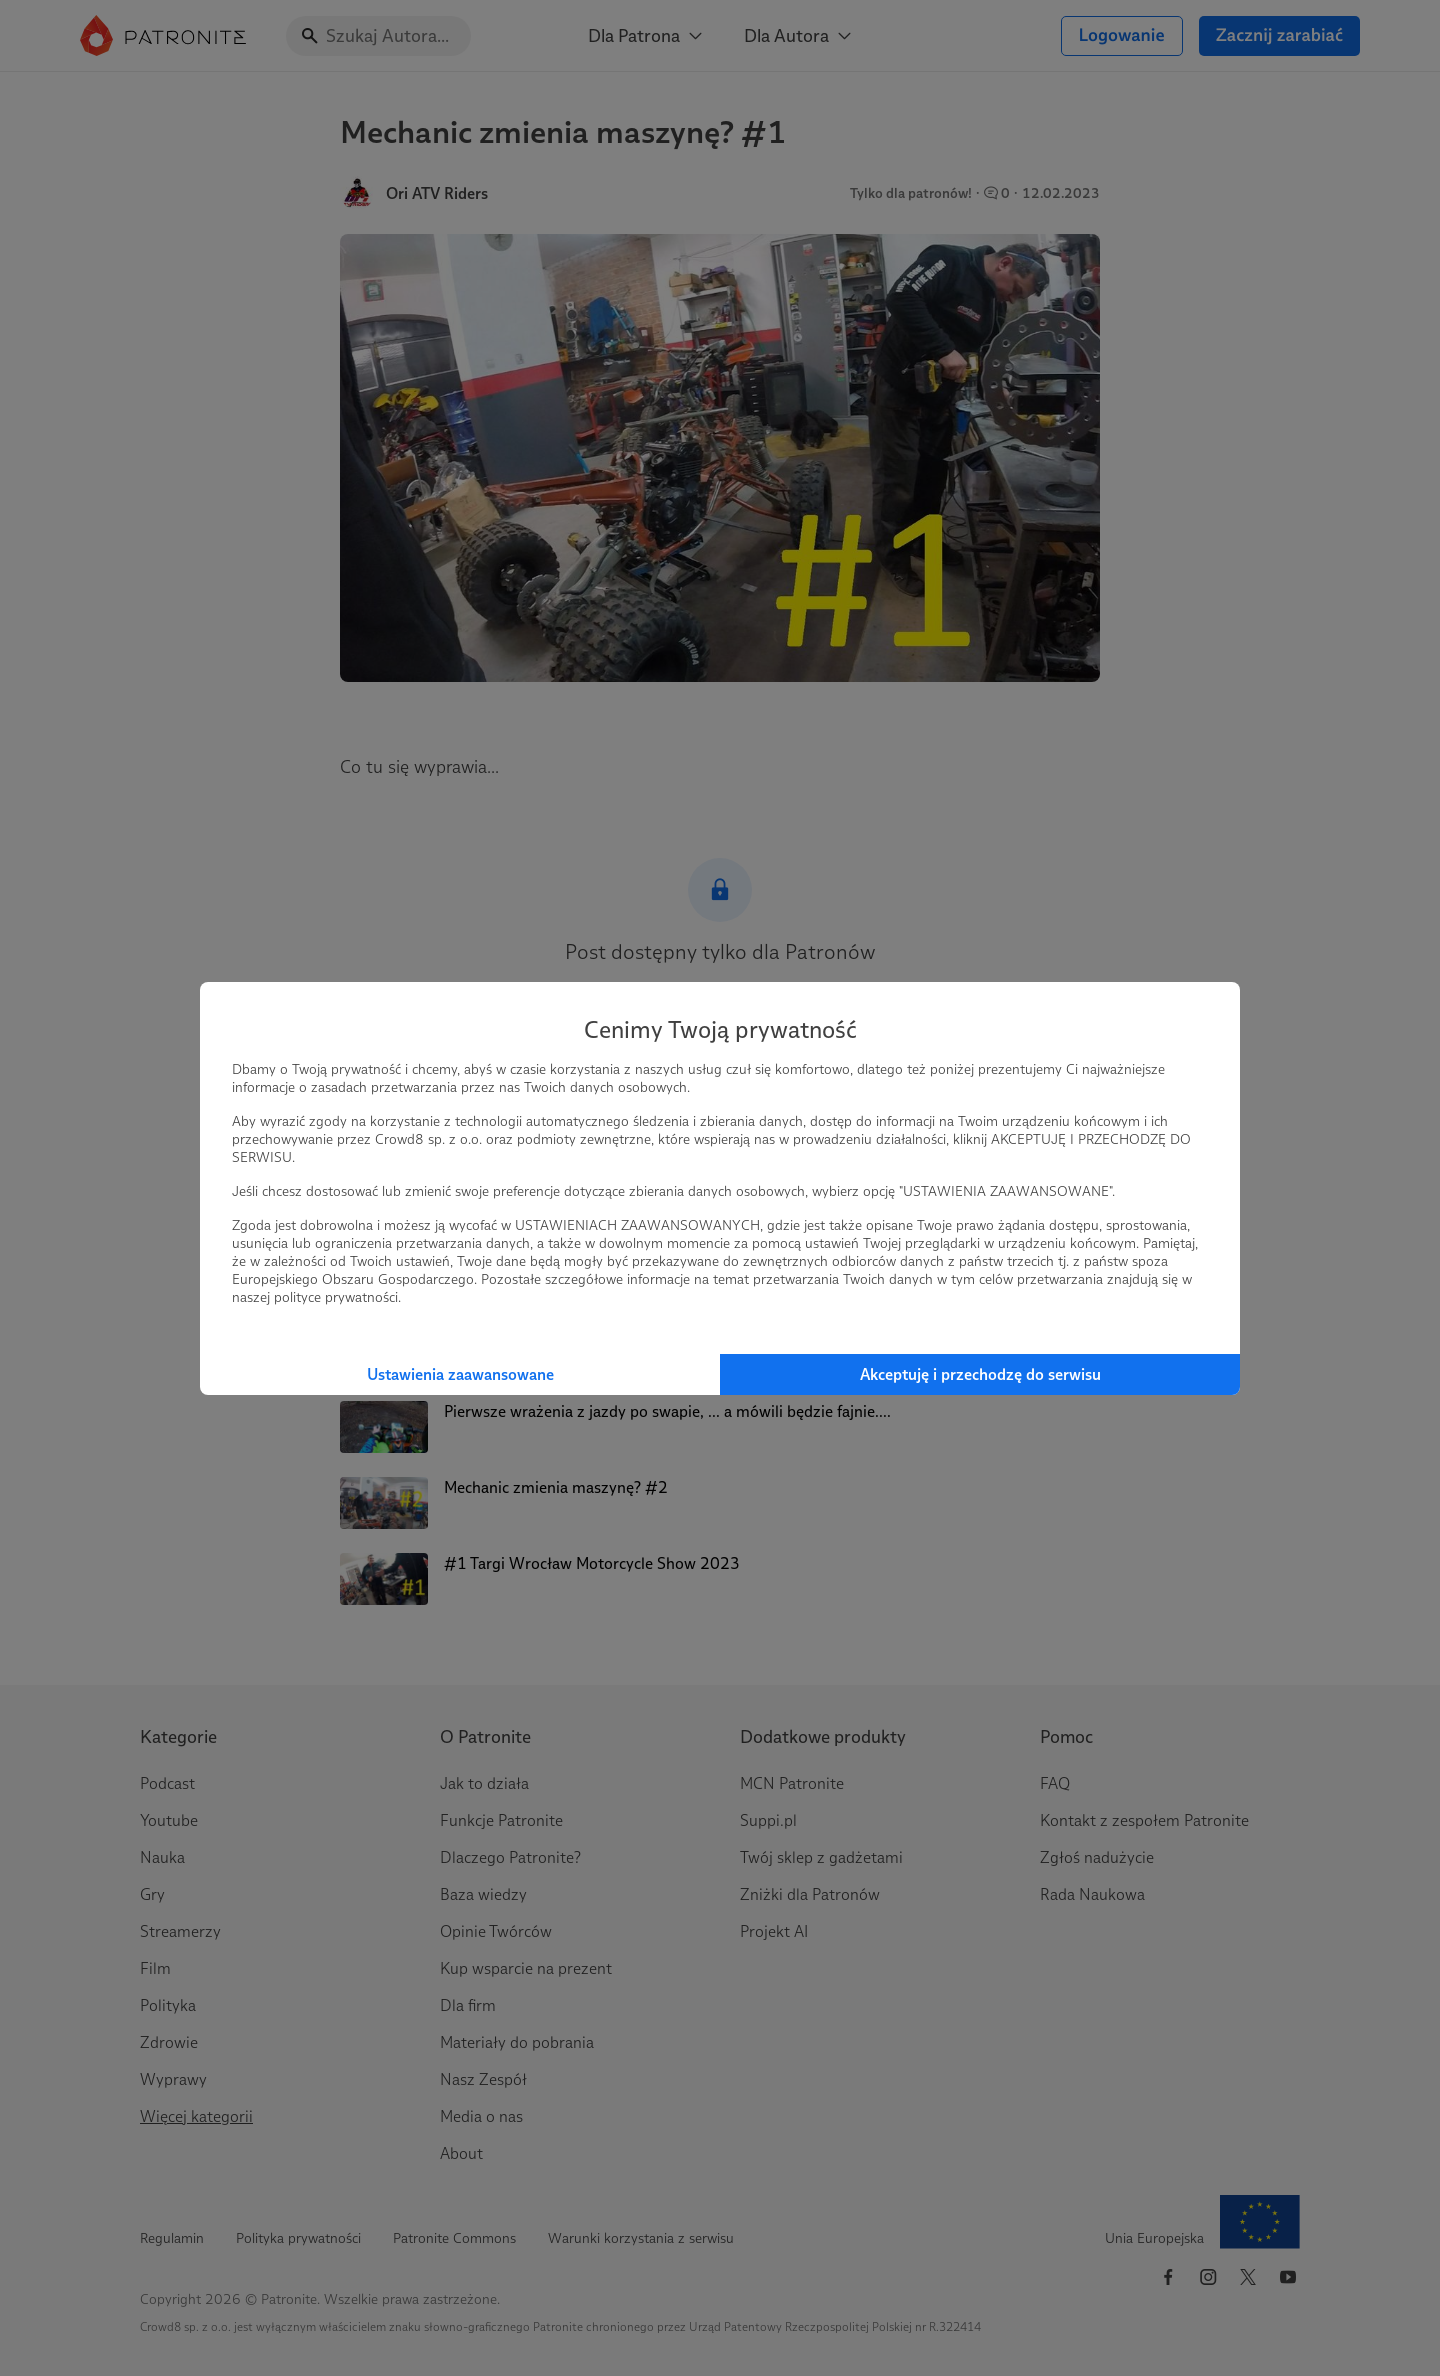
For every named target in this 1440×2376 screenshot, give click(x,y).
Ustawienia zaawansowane (460, 1374)
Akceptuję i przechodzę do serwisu (980, 1374)
